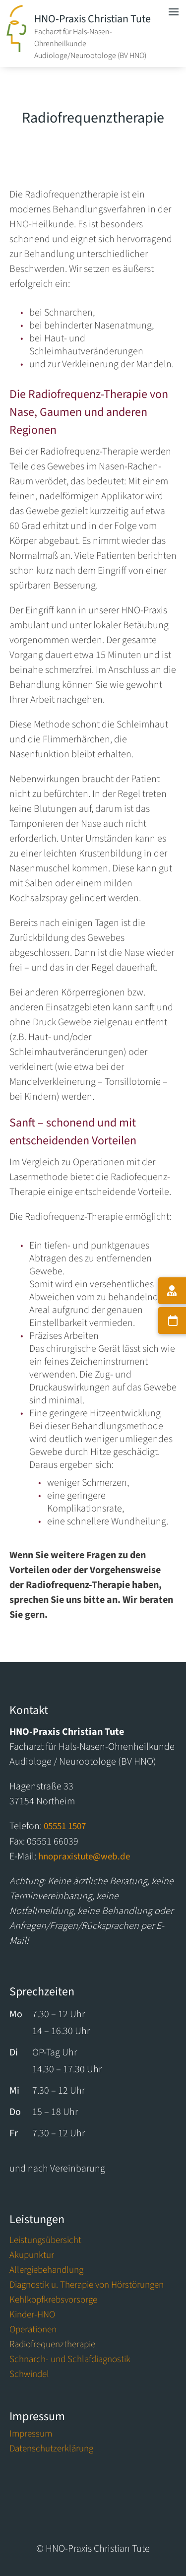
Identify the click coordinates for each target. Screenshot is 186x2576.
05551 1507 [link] (65, 1826)
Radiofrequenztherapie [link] (52, 2346)
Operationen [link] (33, 2331)
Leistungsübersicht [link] (45, 2242)
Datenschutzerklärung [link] (51, 2450)
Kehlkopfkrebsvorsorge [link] (53, 2302)
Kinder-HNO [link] (32, 2316)
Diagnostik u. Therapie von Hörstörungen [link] (86, 2287)
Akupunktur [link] (31, 2257)
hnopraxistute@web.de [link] (84, 1856)
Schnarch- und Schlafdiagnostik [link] (69, 2361)
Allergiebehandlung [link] (46, 2272)
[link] (16, 49)
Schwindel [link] (29, 2376)
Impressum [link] (30, 2436)
